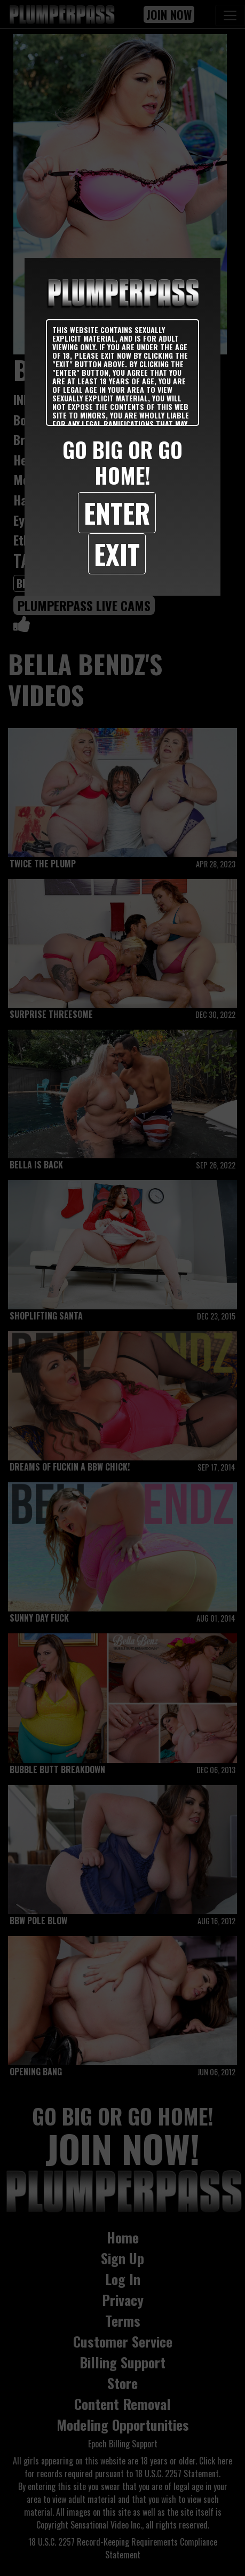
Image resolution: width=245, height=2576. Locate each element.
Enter (117, 512)
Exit (117, 553)
